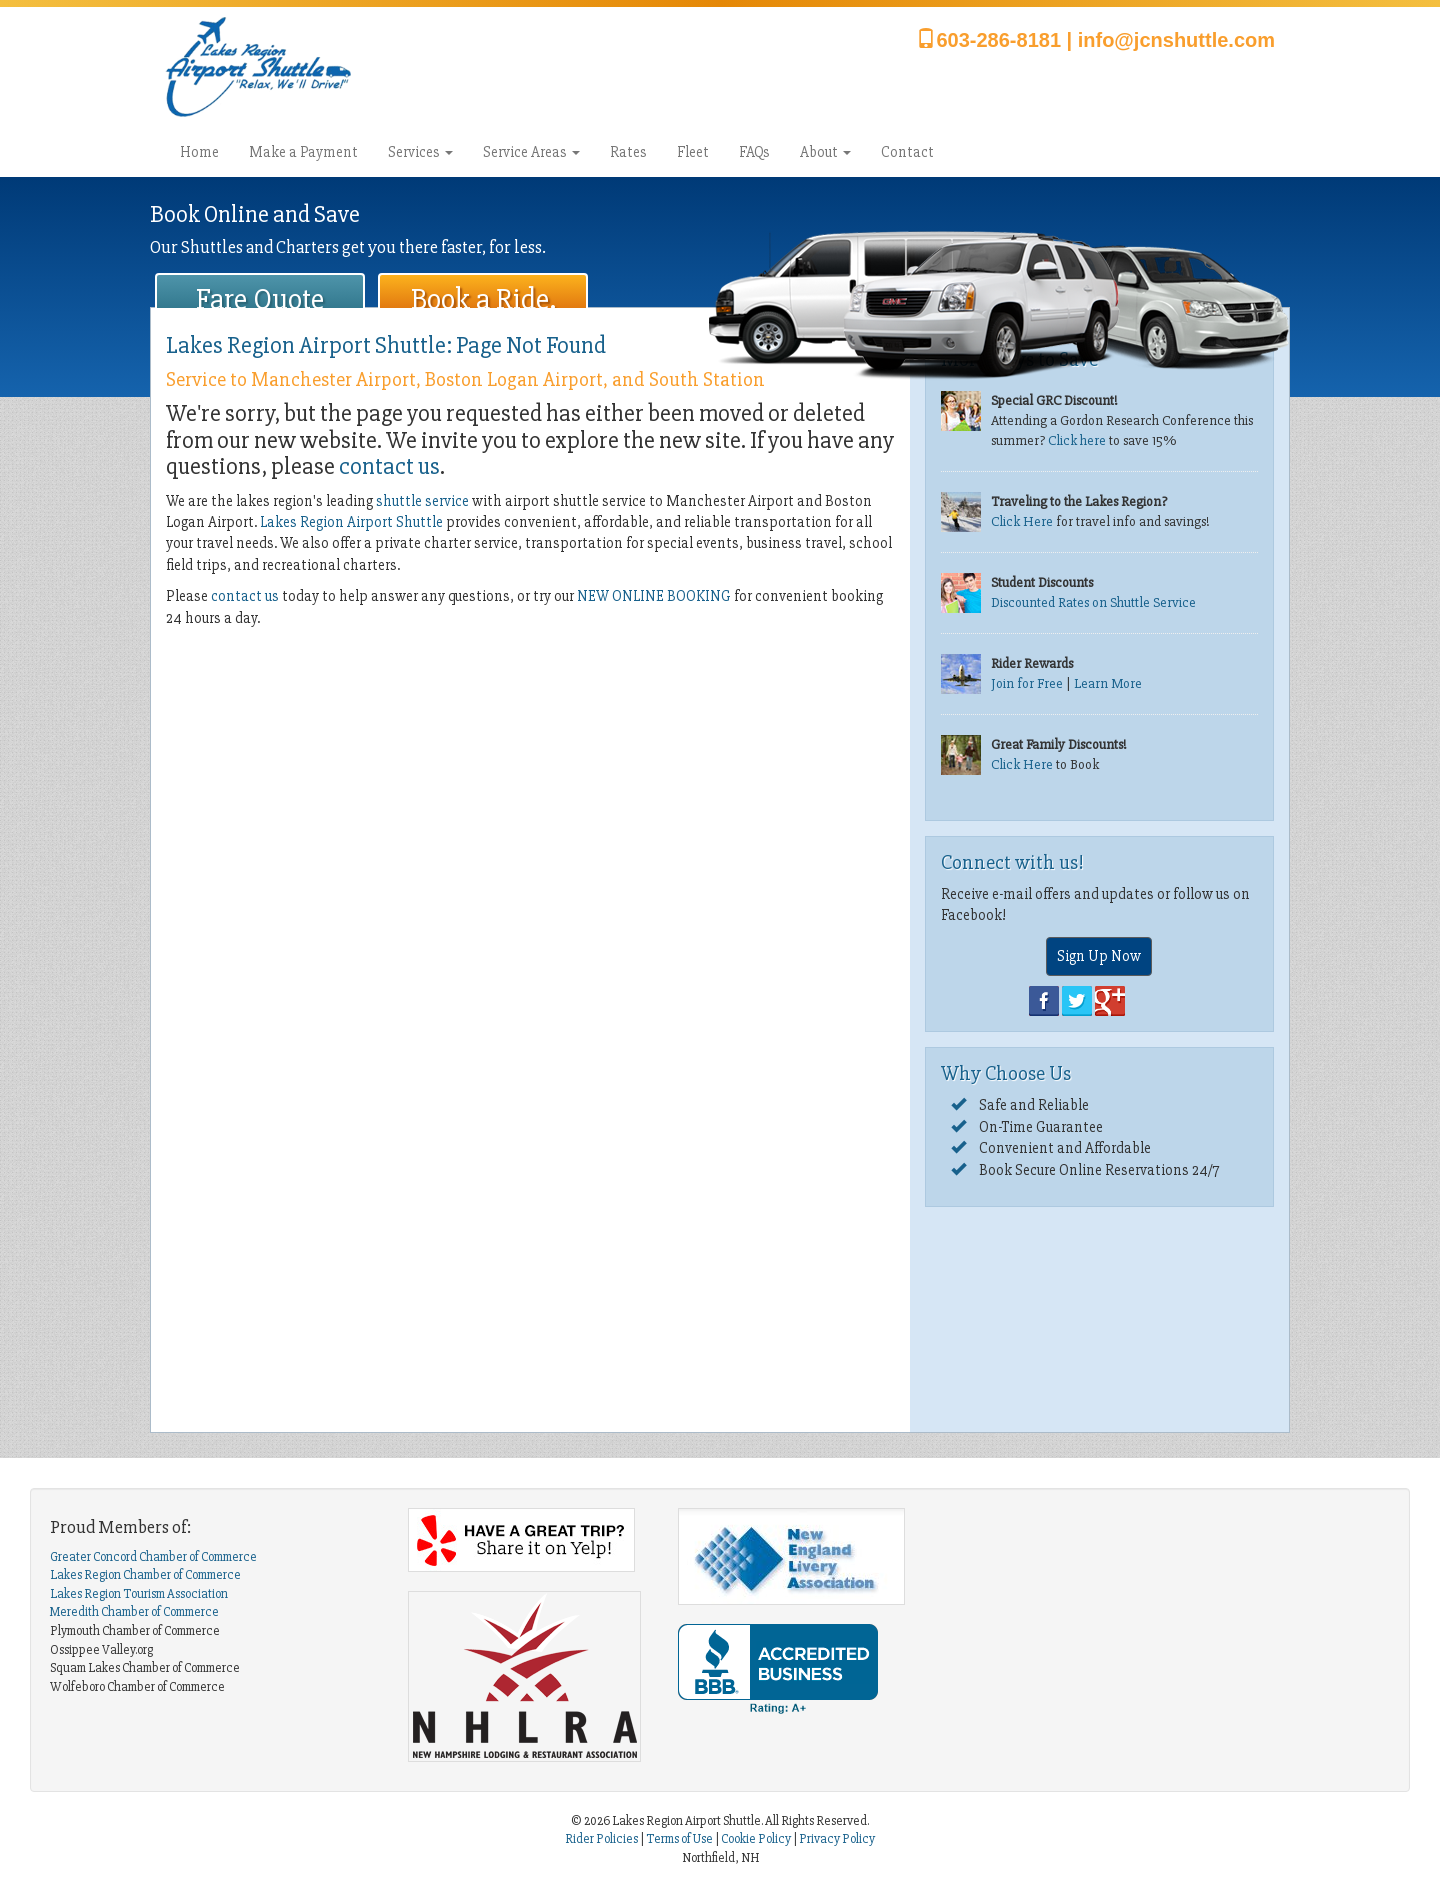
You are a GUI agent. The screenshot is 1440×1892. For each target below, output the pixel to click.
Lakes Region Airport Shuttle (351, 522)
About (825, 152)
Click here (1077, 440)
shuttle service (422, 501)
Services (420, 152)
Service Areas (531, 152)
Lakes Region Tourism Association (139, 1594)
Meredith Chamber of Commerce (134, 1612)
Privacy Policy (837, 1839)
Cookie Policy (756, 1839)
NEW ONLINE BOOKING (654, 596)
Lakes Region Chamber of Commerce (145, 1575)
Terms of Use (679, 1839)
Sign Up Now (1099, 956)
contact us (389, 466)
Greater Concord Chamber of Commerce (153, 1557)
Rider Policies (602, 1839)
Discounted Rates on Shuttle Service (1093, 602)
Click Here (1022, 521)
